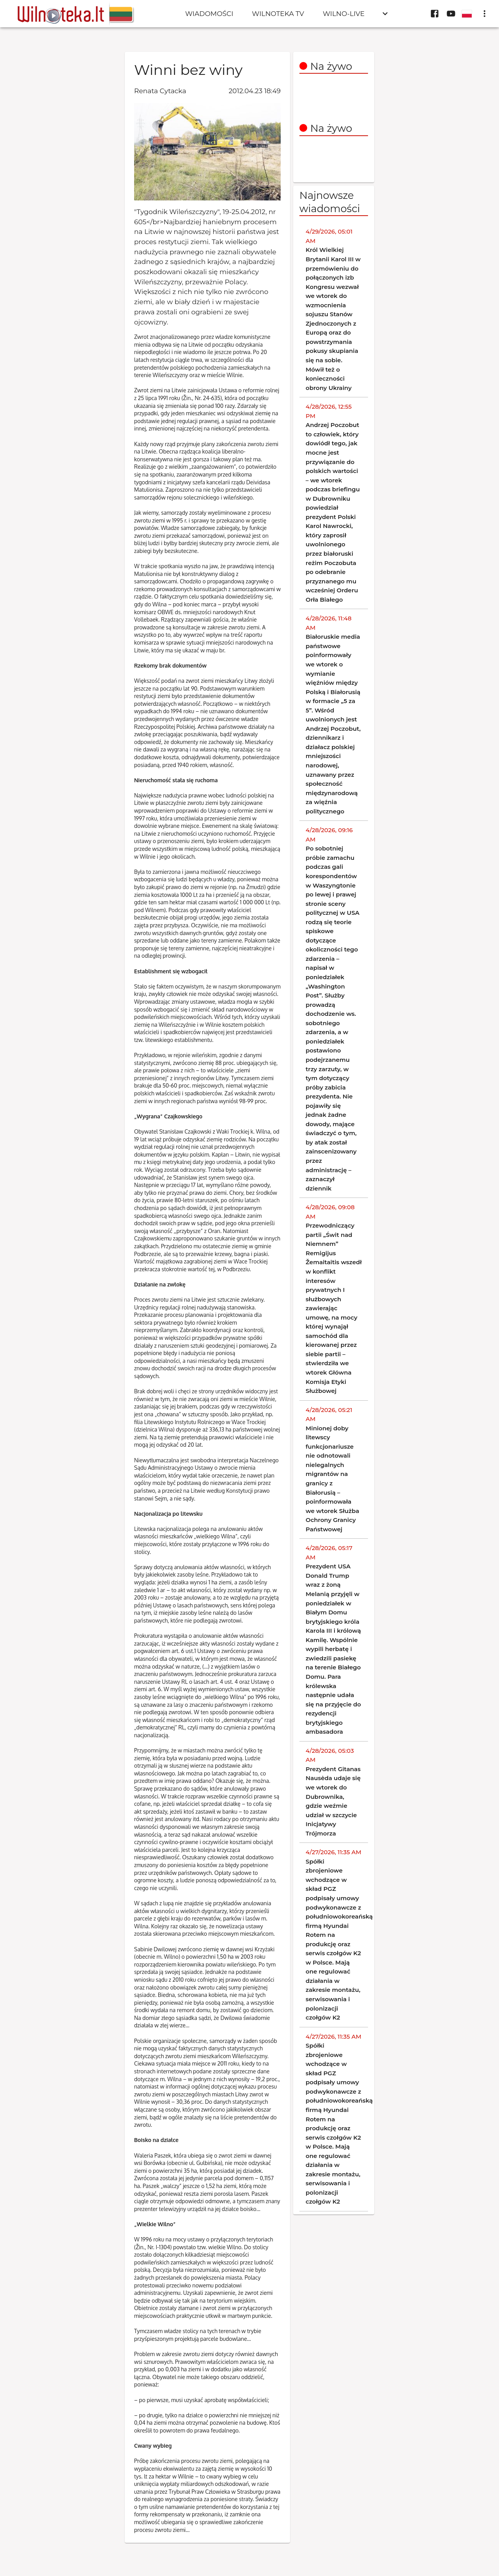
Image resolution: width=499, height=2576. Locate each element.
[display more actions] (484, 13)
